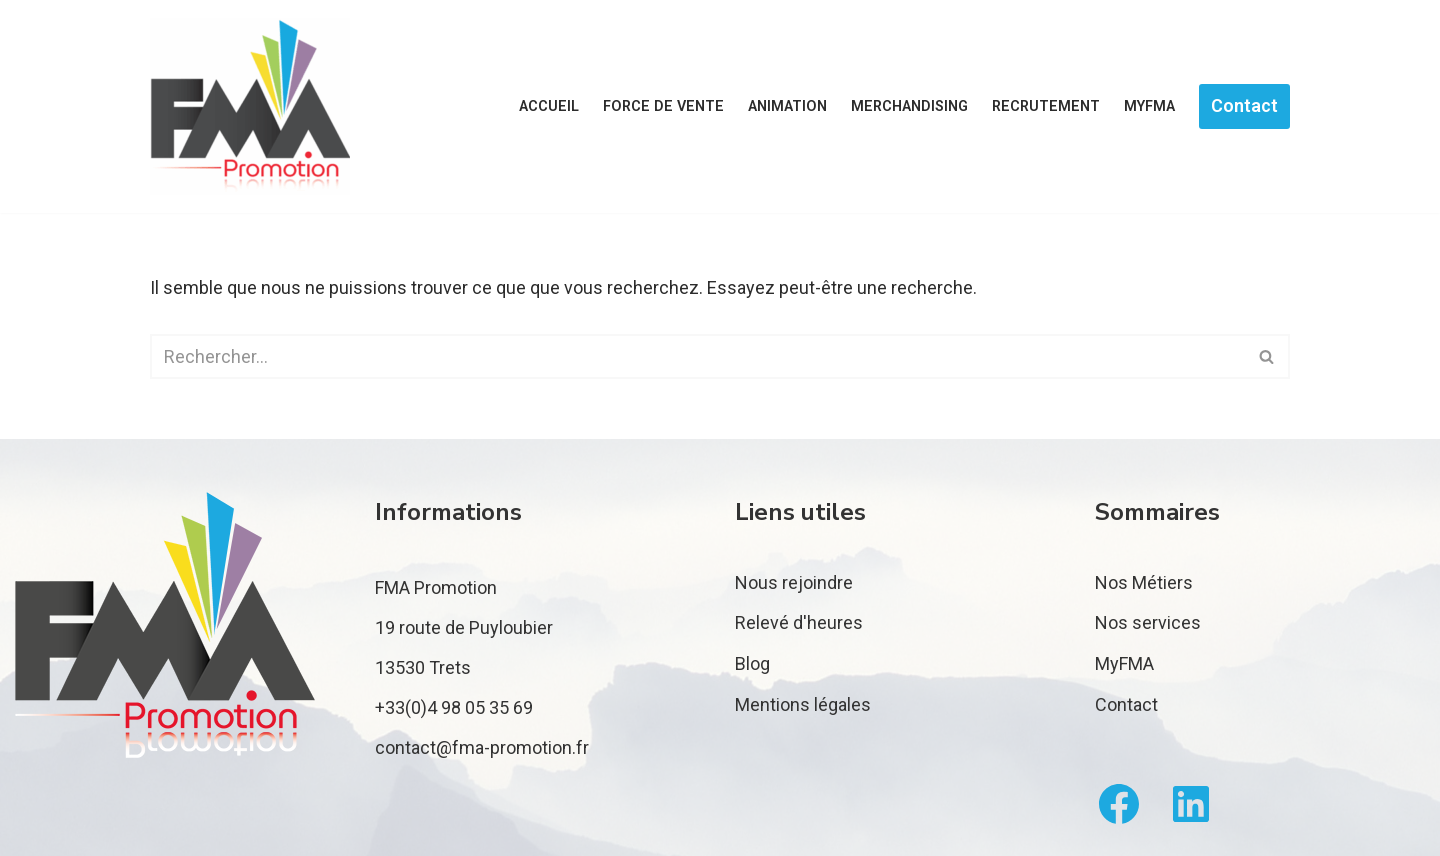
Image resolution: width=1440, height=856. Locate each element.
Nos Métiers (1144, 582)
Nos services (1148, 622)
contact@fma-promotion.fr (482, 747)
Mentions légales (803, 704)
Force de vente (663, 106)
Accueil (549, 106)
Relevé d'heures (799, 622)
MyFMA (1149, 106)
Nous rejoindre (794, 582)
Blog (752, 663)
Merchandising (909, 106)
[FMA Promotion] (250, 106)
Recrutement (1046, 106)
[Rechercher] (697, 356)
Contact (1244, 105)
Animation (787, 106)
